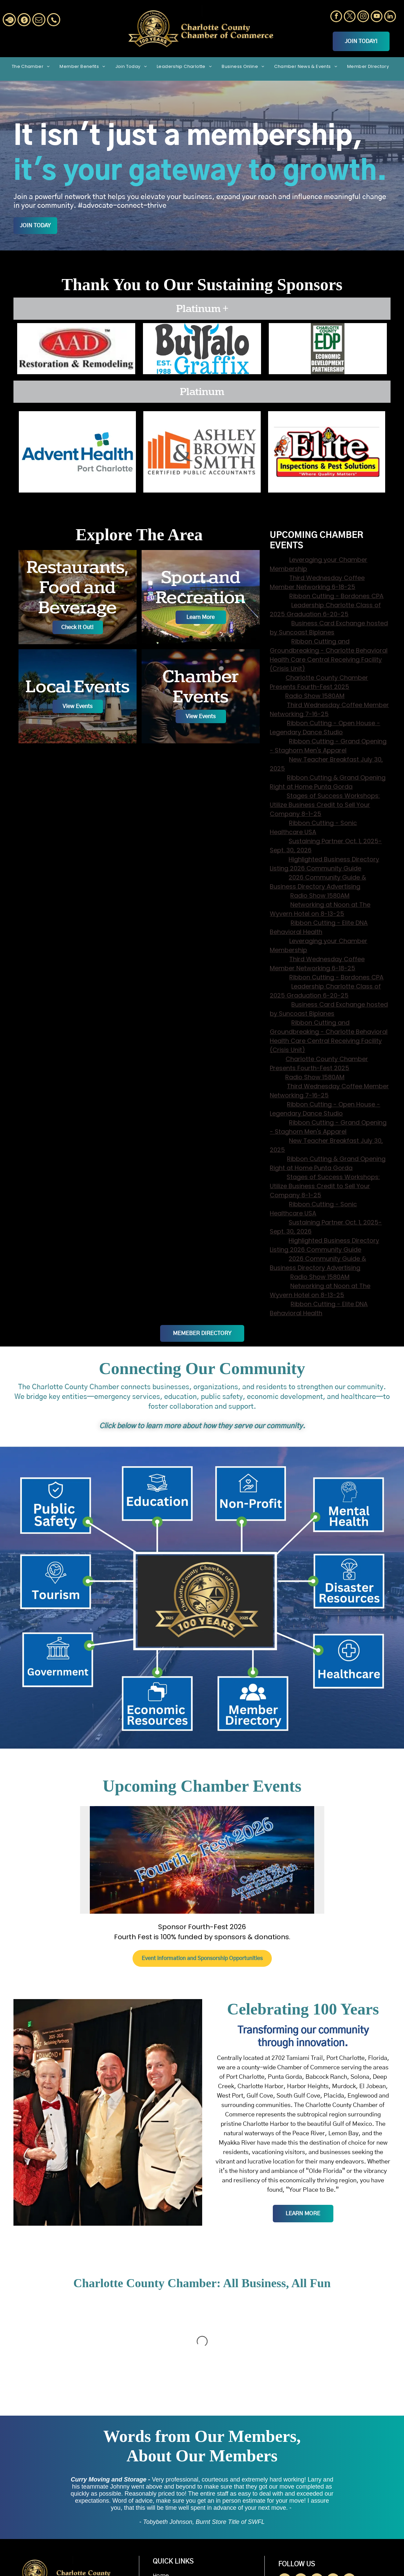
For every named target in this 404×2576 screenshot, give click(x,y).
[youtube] (376, 17)
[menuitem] (31, 66)
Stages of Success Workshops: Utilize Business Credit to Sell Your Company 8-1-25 (325, 804)
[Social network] (9, 20)
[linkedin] (390, 17)
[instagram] (363, 17)
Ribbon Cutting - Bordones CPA (336, 596)
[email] (38, 20)
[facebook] (336, 17)
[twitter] (350, 17)
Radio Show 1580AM (314, 696)
